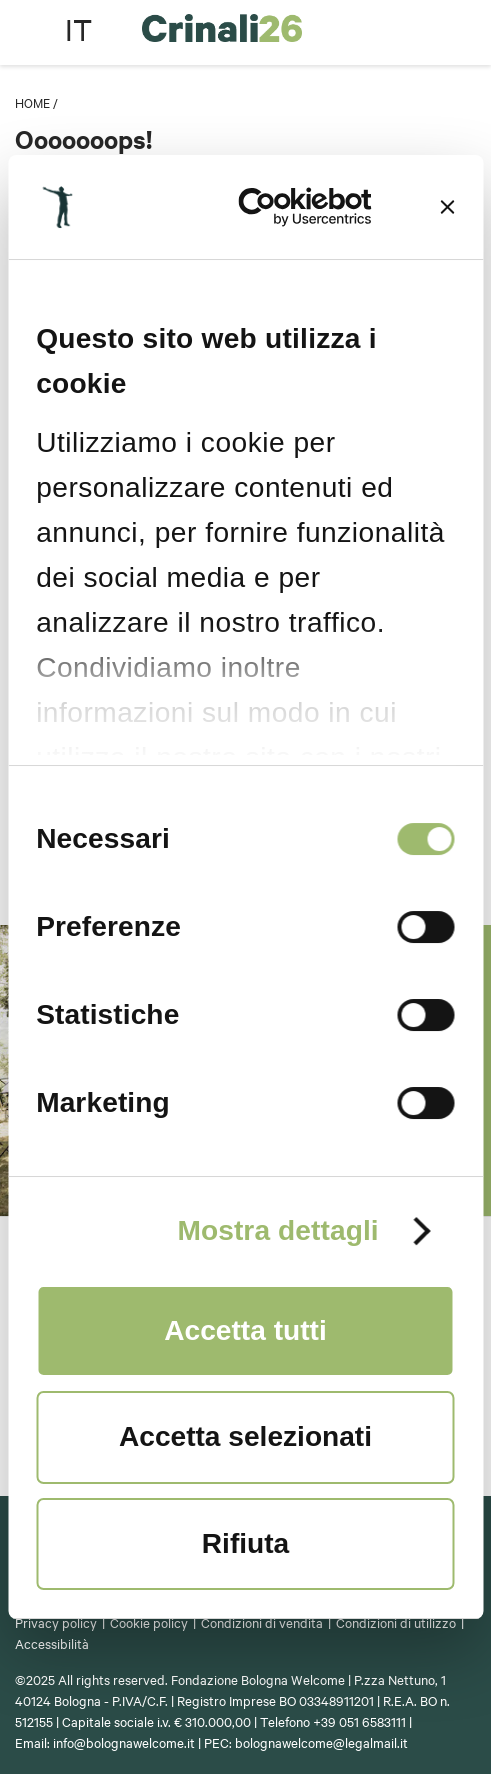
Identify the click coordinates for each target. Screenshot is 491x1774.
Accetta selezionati (245, 1436)
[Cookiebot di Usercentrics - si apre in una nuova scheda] (285, 207)
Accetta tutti (245, 1330)
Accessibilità (52, 1643)
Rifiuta (245, 1543)
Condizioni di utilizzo (396, 1622)
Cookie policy (149, 1622)
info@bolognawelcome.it (124, 1742)
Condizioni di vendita (262, 1622)
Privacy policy (56, 1622)
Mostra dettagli (277, 1231)
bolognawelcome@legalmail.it (321, 1742)
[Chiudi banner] (448, 207)
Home (32, 102)
